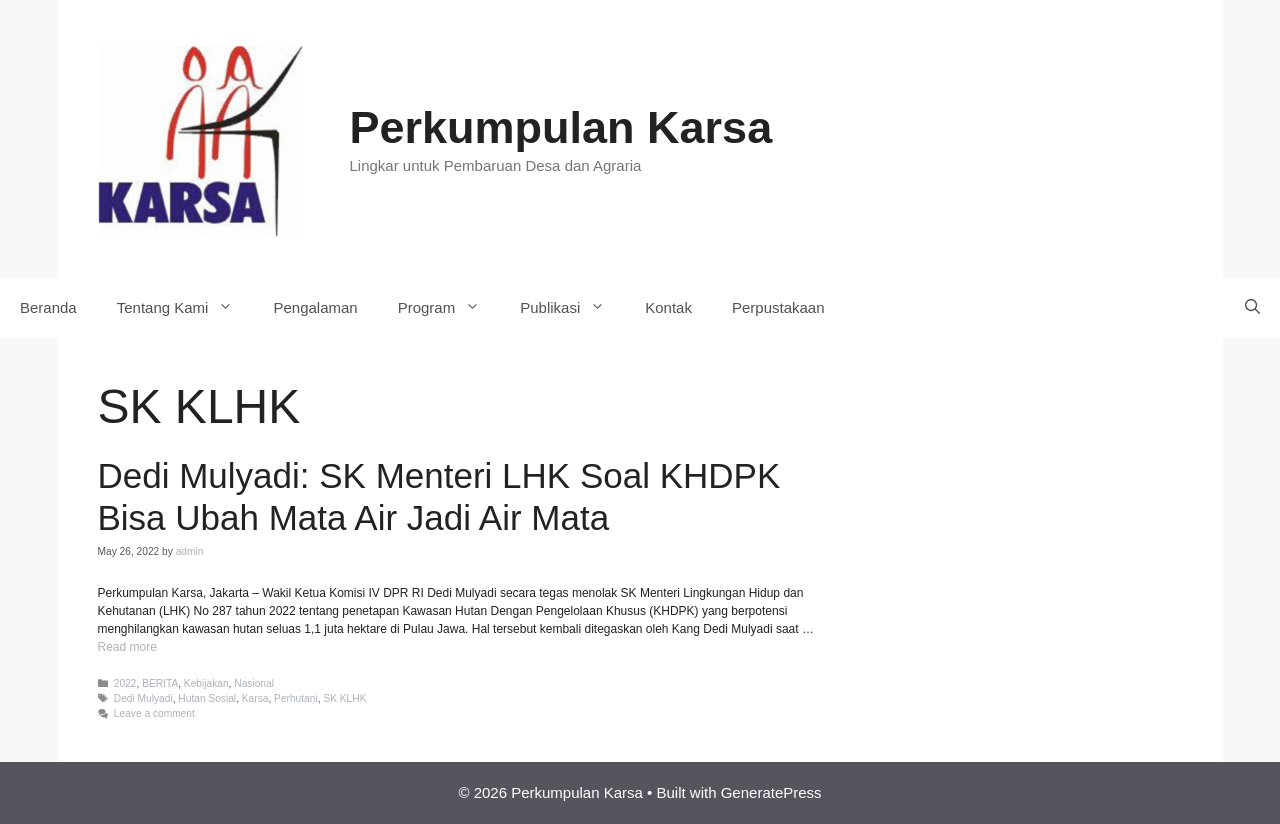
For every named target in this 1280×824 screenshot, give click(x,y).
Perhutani (296, 698)
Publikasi (572, 308)
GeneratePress (771, 792)
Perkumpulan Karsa (561, 127)
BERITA (160, 683)
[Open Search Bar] (1252, 308)
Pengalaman (315, 307)
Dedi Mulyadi (143, 698)
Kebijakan (206, 683)
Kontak (668, 307)
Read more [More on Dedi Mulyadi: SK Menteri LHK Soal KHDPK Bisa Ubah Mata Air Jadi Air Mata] (127, 647)
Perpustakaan (778, 307)
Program (449, 308)
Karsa (255, 698)
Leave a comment (154, 713)
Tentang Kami (185, 308)
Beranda (48, 307)
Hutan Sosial (207, 698)
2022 (125, 683)
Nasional (254, 683)
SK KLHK (344, 698)
